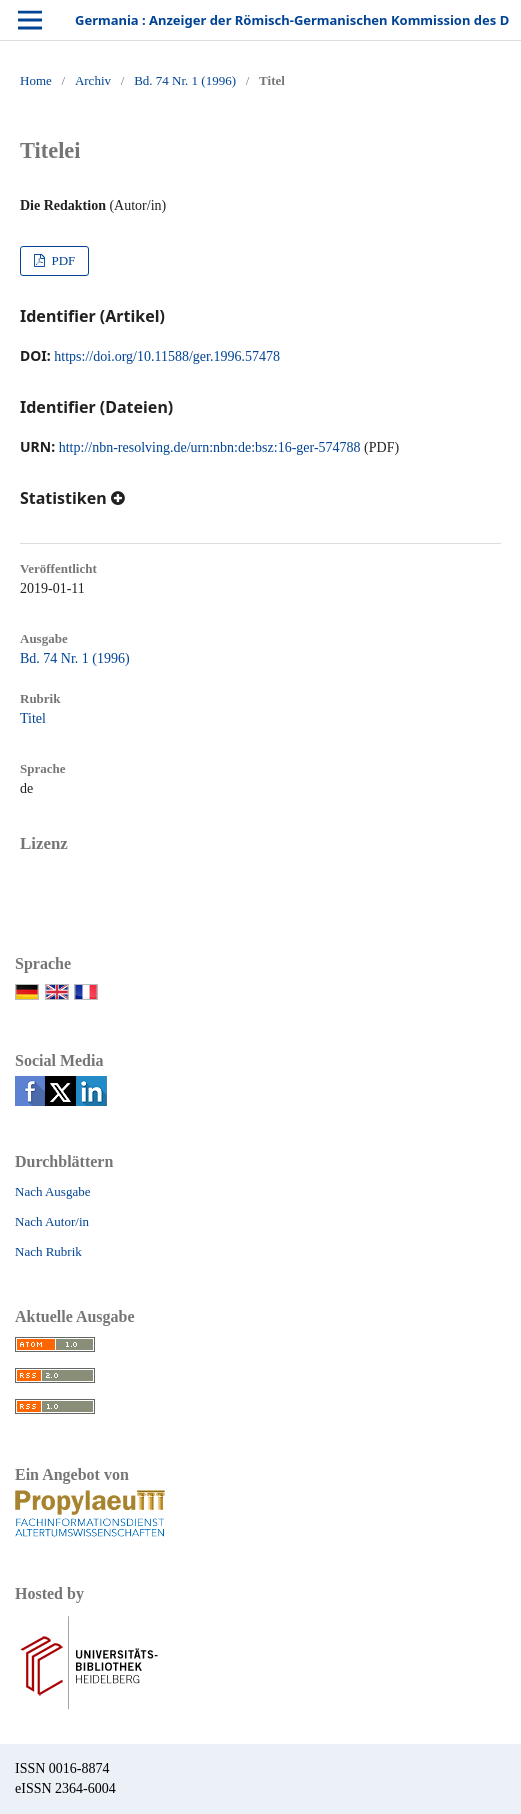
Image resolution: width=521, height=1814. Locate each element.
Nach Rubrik (48, 1251)
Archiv (93, 80)
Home (36, 80)
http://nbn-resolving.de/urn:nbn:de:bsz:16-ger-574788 (210, 447)
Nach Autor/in (52, 1221)
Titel (33, 718)
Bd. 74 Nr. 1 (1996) (185, 80)
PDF (61, 260)
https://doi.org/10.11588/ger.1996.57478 (167, 356)
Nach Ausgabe (52, 1191)
